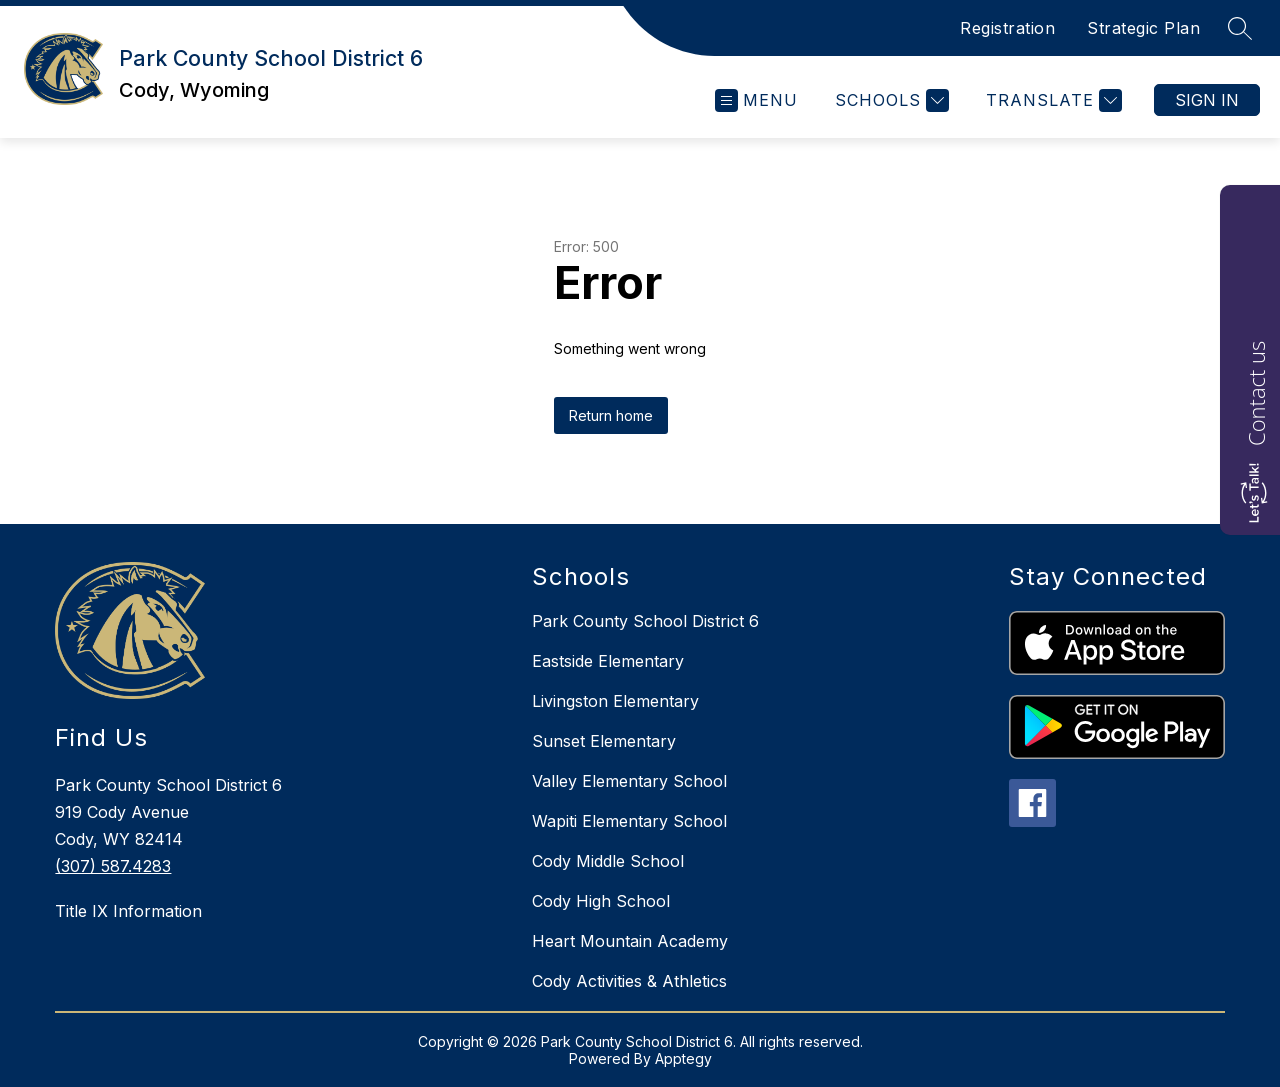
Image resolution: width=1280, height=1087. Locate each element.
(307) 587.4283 (113, 866)
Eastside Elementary (608, 661)
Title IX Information (128, 911)
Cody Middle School (608, 861)
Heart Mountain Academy (630, 941)
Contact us (1256, 393)
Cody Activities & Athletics (629, 981)
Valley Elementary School (629, 781)
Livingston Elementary (615, 701)
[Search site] (1240, 28)
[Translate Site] (1051, 100)
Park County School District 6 (645, 621)
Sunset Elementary (604, 741)
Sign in (1207, 100)
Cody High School (601, 901)
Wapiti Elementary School (629, 821)
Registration (1007, 28)
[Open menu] (756, 100)
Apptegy (683, 1058)
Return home (611, 415)
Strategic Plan (1143, 28)
